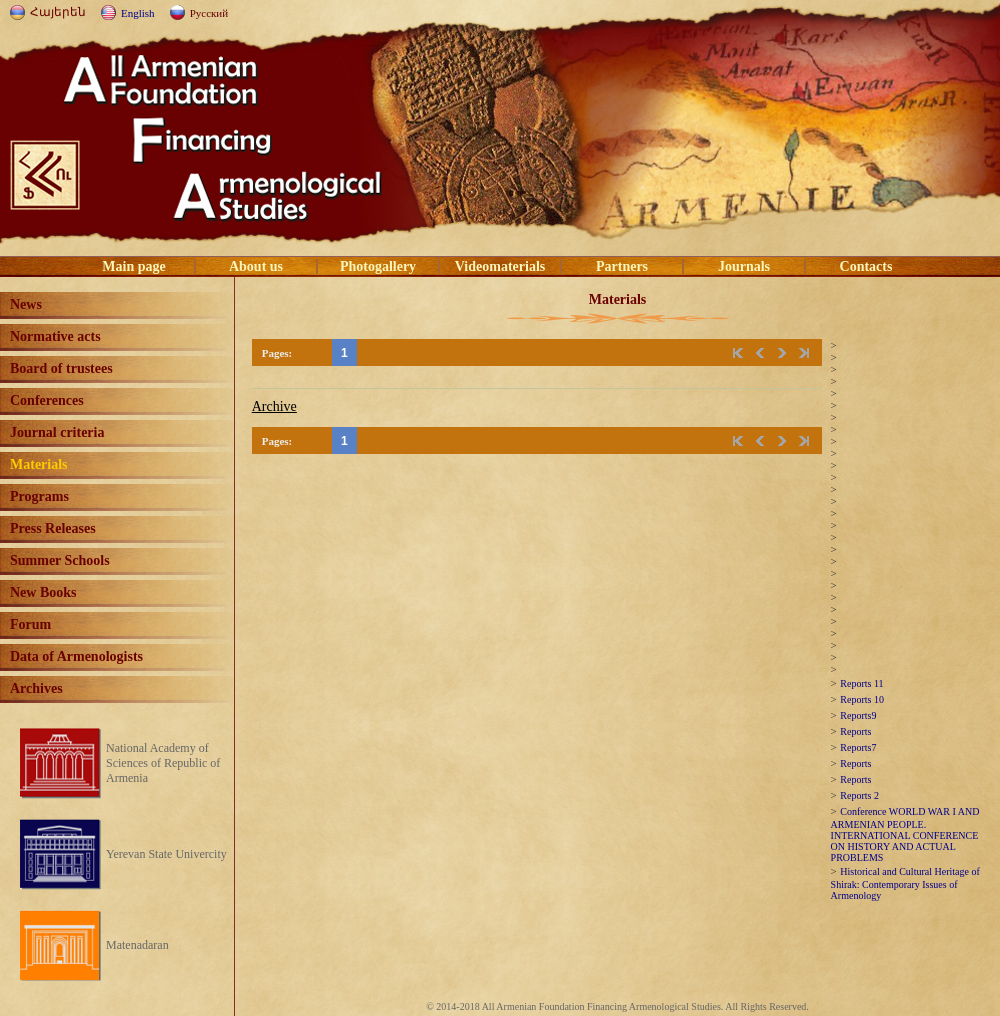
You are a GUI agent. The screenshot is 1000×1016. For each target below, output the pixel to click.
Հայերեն (58, 12)
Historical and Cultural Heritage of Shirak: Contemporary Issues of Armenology (905, 883)
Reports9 (858, 715)
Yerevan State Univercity (166, 854)
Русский (209, 13)
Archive (274, 406)
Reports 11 (861, 683)
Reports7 (858, 747)
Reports (855, 731)
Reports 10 (862, 699)
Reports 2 (859, 795)
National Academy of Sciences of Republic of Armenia (163, 763)
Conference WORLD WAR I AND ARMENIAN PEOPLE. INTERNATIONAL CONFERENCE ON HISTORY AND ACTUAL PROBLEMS (905, 834)
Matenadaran (137, 945)
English (138, 13)
